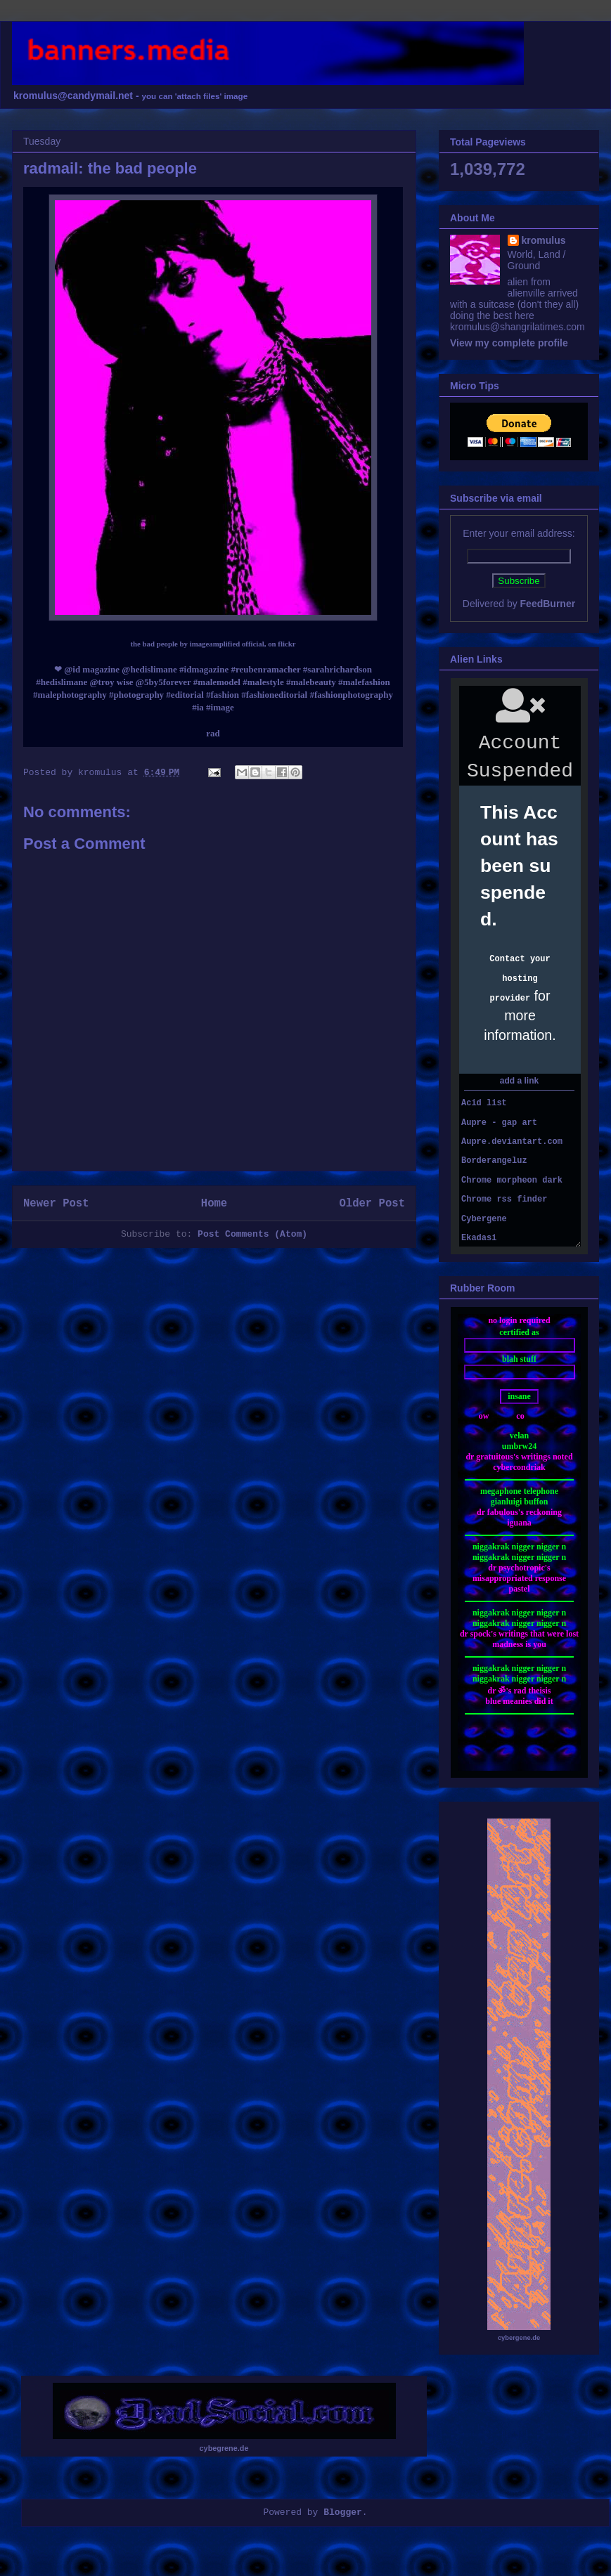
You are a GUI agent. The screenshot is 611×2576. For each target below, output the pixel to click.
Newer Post (56, 1203)
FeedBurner (548, 603)
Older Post (372, 1203)
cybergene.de (519, 2337)
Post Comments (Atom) (252, 1234)
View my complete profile (509, 343)
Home (214, 1203)
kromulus (544, 240)
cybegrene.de (224, 2448)
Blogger (342, 2512)
